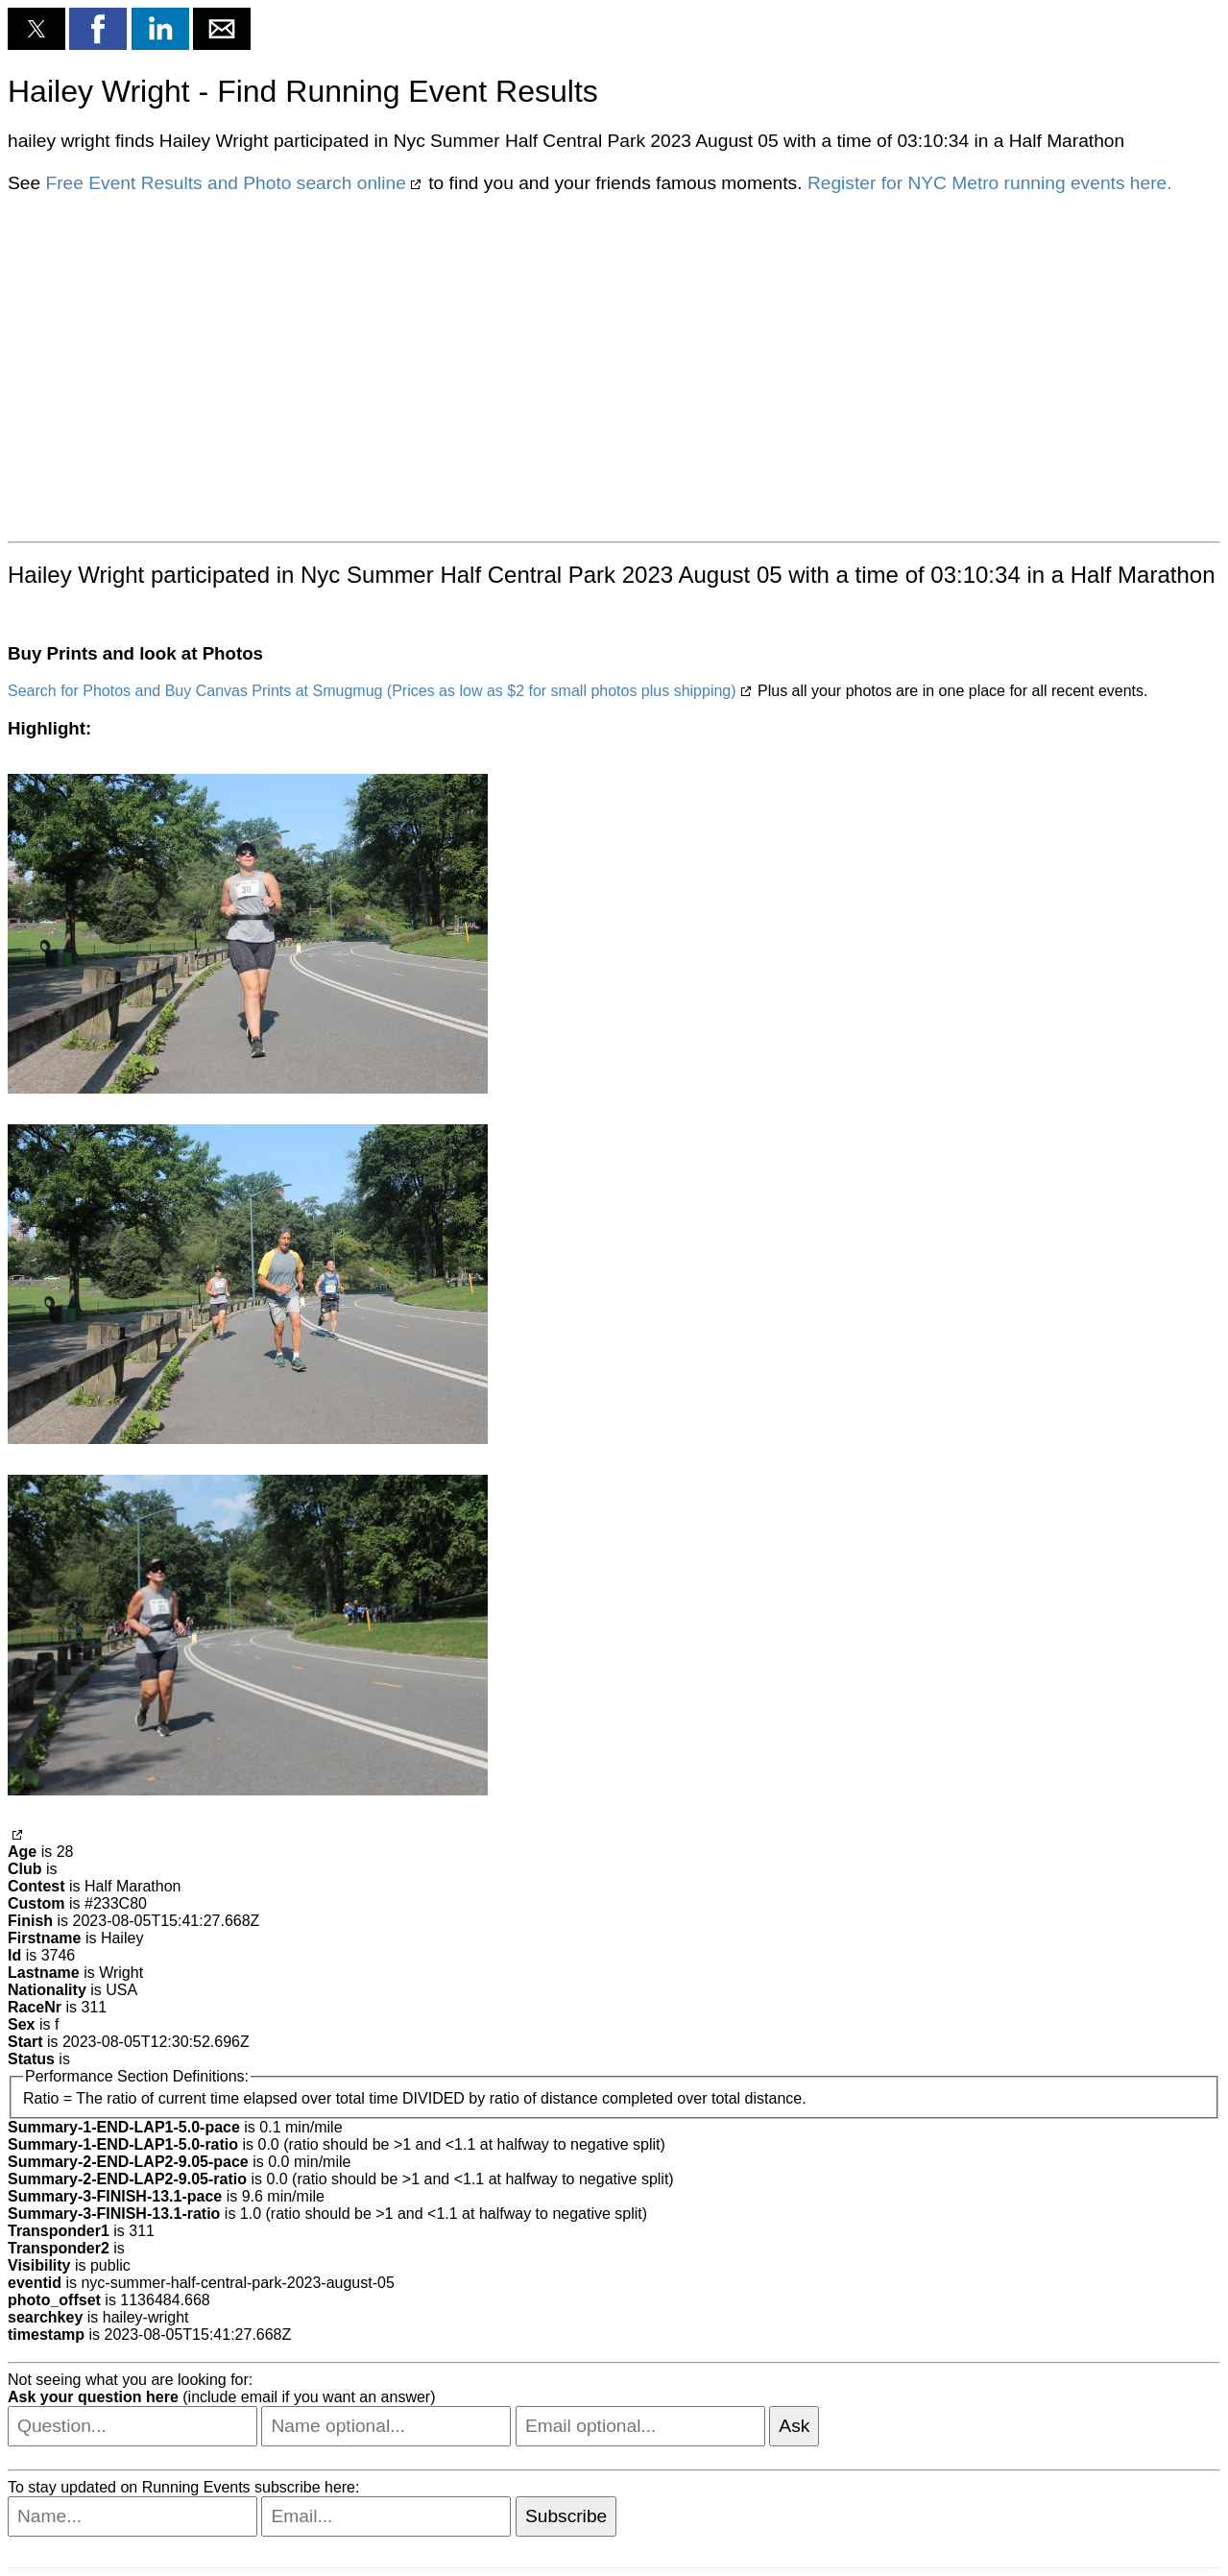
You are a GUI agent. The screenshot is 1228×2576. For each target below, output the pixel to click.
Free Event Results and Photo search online (225, 183)
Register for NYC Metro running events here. (989, 183)
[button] (36, 29)
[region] (614, 365)
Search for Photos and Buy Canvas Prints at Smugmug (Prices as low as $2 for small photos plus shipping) (372, 691)
